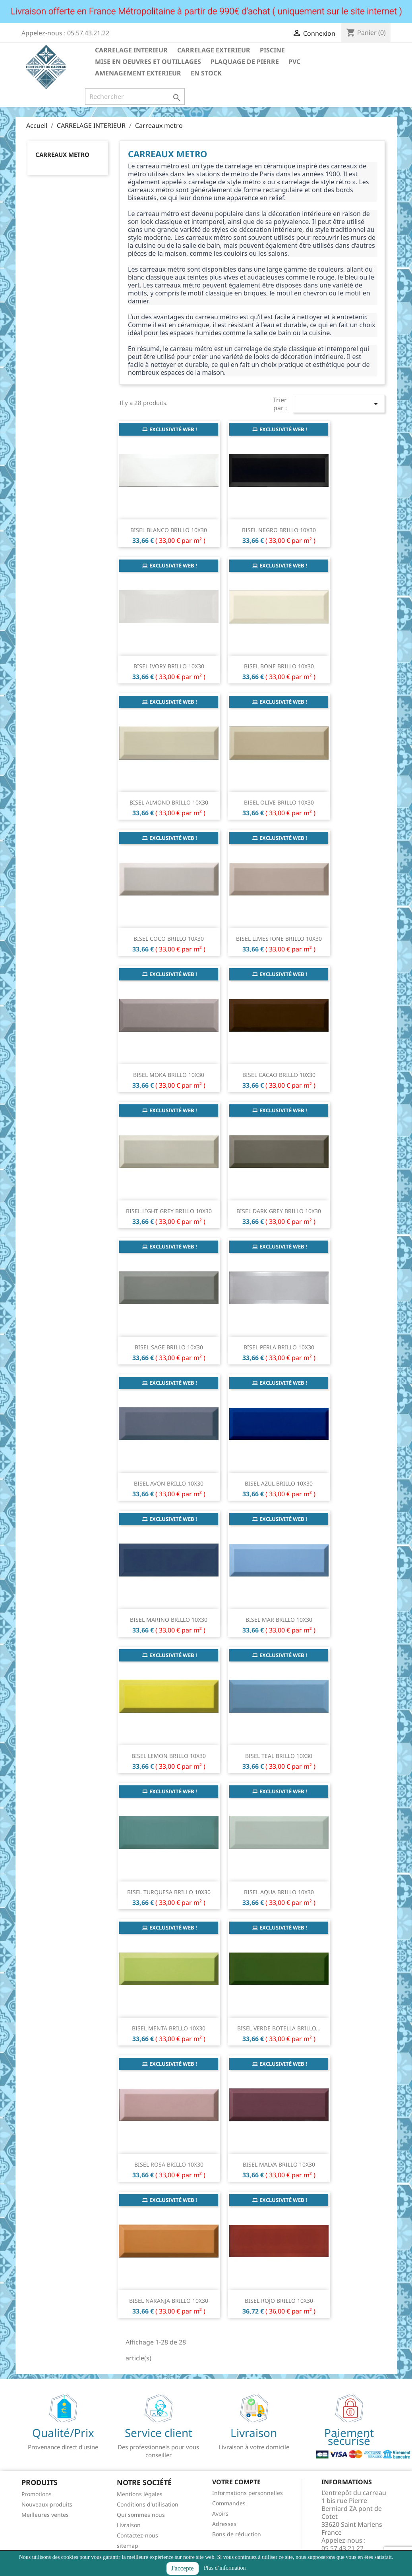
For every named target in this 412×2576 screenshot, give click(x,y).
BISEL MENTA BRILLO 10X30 (168, 2028)
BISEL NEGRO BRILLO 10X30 (279, 530)
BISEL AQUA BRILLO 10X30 (279, 1892)
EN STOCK (206, 73)
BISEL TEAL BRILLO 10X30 (278, 1756)
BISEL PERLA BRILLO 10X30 (279, 1347)
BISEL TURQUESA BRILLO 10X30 (169, 1892)
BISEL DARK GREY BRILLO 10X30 (278, 1211)
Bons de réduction (236, 2534)
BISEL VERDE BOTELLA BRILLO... (279, 2028)
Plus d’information (225, 2568)
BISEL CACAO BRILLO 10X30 (278, 1075)
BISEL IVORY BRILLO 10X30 (168, 666)
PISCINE (272, 50)
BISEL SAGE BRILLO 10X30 (169, 1347)
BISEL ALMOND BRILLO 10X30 (169, 802)
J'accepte (182, 2568)
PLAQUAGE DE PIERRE (245, 61)
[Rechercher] (135, 96)
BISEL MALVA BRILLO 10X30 (279, 2164)
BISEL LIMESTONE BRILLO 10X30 (279, 938)
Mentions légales (139, 2494)
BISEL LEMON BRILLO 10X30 (169, 1756)
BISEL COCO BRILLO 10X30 (168, 938)
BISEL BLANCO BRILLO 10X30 (168, 530)
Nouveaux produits (46, 2504)
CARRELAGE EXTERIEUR (213, 50)
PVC (294, 61)
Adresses (224, 2524)
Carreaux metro (62, 154)
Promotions (36, 2494)
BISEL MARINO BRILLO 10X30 (168, 1619)
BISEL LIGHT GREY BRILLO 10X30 (169, 1211)
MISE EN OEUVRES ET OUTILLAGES (148, 61)
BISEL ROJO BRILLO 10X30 (279, 2300)
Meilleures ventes (45, 2514)
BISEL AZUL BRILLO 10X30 (279, 1483)
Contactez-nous (137, 2535)
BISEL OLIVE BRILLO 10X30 (279, 802)
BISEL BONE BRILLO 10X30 (279, 666)
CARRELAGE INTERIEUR (131, 50)
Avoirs (220, 2513)
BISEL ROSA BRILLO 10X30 (168, 2164)
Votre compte (236, 2482)
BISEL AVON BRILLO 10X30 (168, 1483)
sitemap (127, 2545)
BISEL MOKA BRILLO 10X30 (168, 1075)
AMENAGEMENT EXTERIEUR (138, 73)
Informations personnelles (247, 2493)
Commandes (229, 2503)
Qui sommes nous (141, 2514)
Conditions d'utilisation (147, 2504)
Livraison (129, 2525)
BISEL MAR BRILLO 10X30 (279, 1619)
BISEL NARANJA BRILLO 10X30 (168, 2300)
